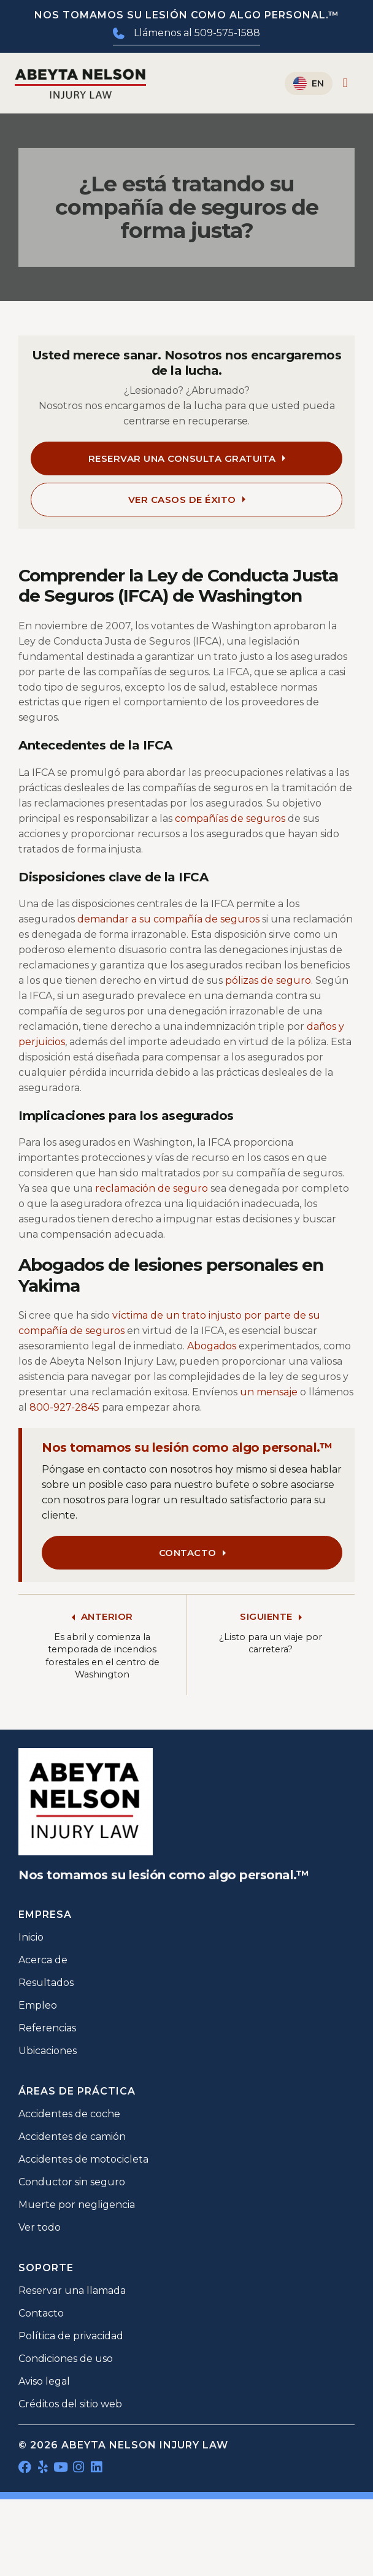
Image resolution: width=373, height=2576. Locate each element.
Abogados (211, 1346)
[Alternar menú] (345, 83)
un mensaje (269, 1392)
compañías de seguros (230, 818)
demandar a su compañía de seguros (168, 919)
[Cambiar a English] (309, 83)
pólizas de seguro (268, 980)
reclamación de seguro (151, 1188)
